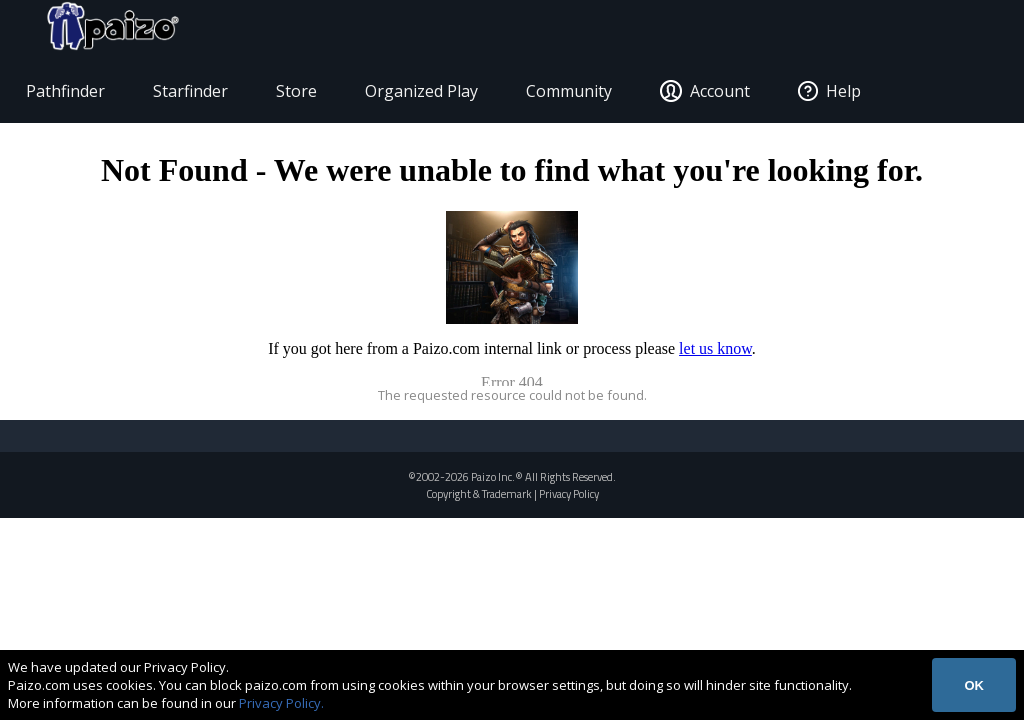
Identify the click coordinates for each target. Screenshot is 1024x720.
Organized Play (431, 96)
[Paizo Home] (936, 32)
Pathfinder (75, 96)
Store (306, 96)
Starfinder (200, 96)
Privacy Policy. (281, 703)
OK (974, 685)
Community (579, 96)
